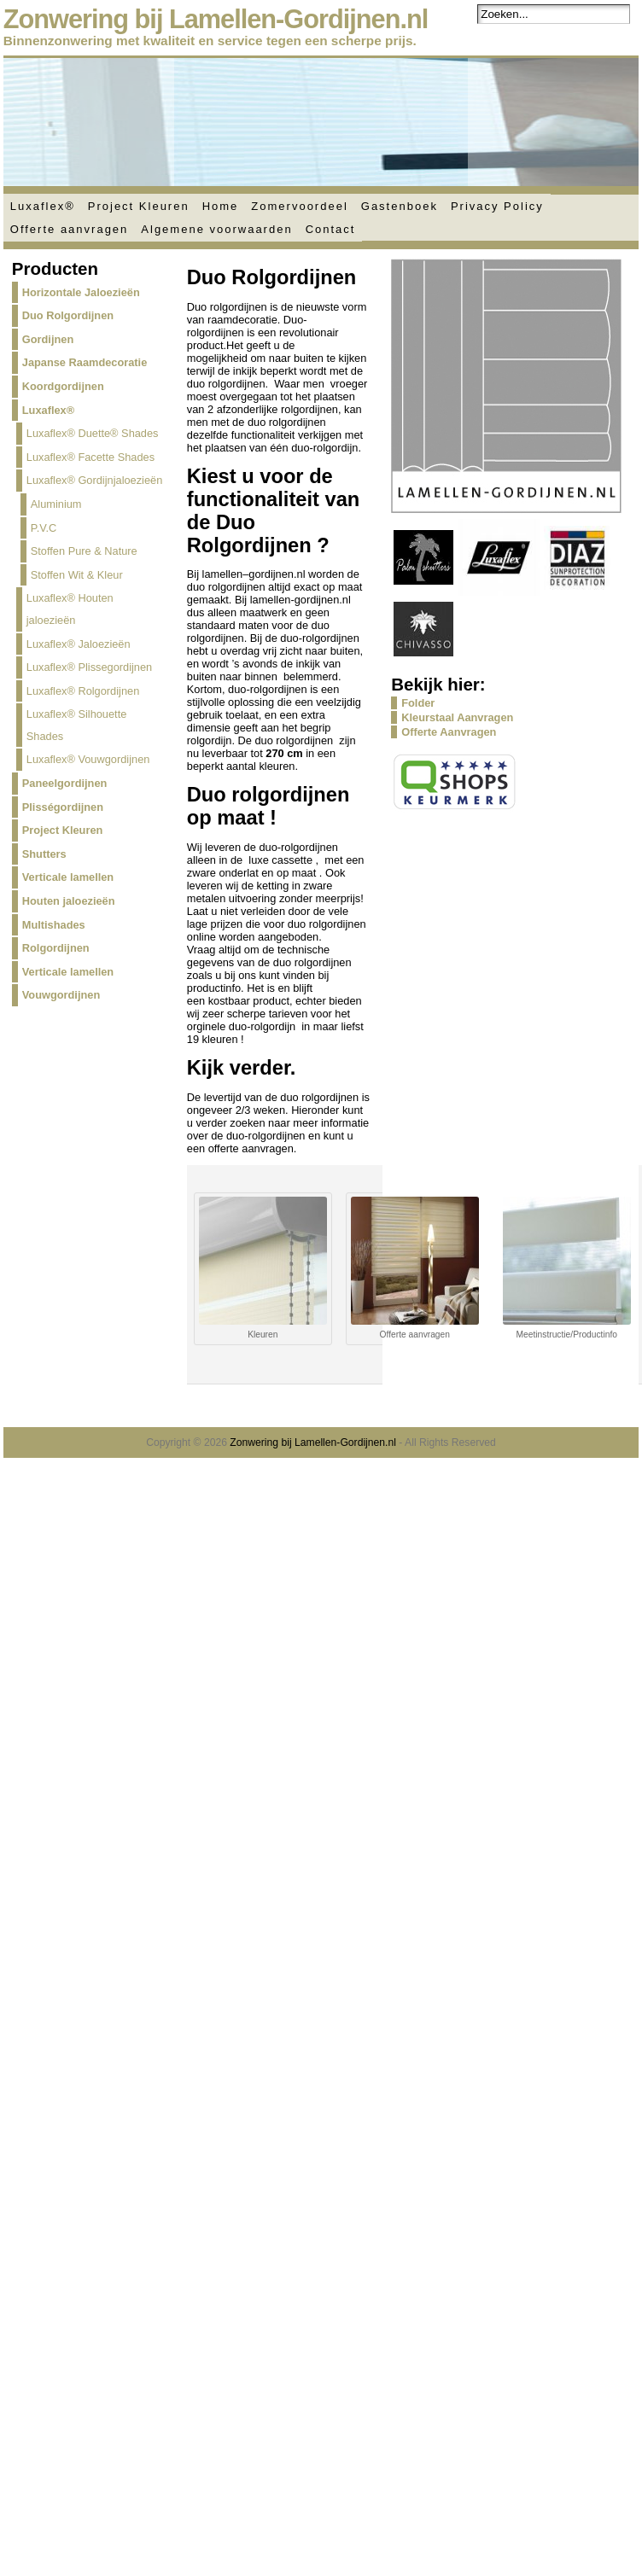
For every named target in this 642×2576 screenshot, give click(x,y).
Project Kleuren (139, 206)
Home (220, 206)
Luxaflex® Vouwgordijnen (88, 759)
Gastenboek (399, 206)
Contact (331, 229)
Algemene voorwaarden (216, 229)
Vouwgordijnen (61, 994)
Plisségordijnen (62, 807)
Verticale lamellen (68, 877)
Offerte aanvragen (69, 229)
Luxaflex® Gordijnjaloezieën (94, 480)
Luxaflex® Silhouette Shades (76, 725)
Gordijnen (47, 339)
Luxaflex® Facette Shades (90, 457)
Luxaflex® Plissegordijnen (89, 667)
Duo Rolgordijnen (68, 315)
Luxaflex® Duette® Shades (92, 433)
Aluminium (56, 504)
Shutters (44, 854)
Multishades (53, 924)
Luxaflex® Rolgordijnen (83, 691)
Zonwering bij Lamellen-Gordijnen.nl (215, 19)
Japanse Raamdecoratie (85, 362)
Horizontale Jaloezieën (81, 292)
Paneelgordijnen (65, 783)
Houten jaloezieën (68, 901)
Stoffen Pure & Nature (84, 551)
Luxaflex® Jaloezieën (78, 644)
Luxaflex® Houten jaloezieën (70, 609)
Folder (418, 702)
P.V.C (44, 528)
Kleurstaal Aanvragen (457, 717)
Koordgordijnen (63, 386)
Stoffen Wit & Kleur (77, 574)
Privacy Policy (497, 206)
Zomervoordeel (299, 206)
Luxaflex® (42, 206)
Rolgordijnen (56, 947)
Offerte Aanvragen (448, 732)
